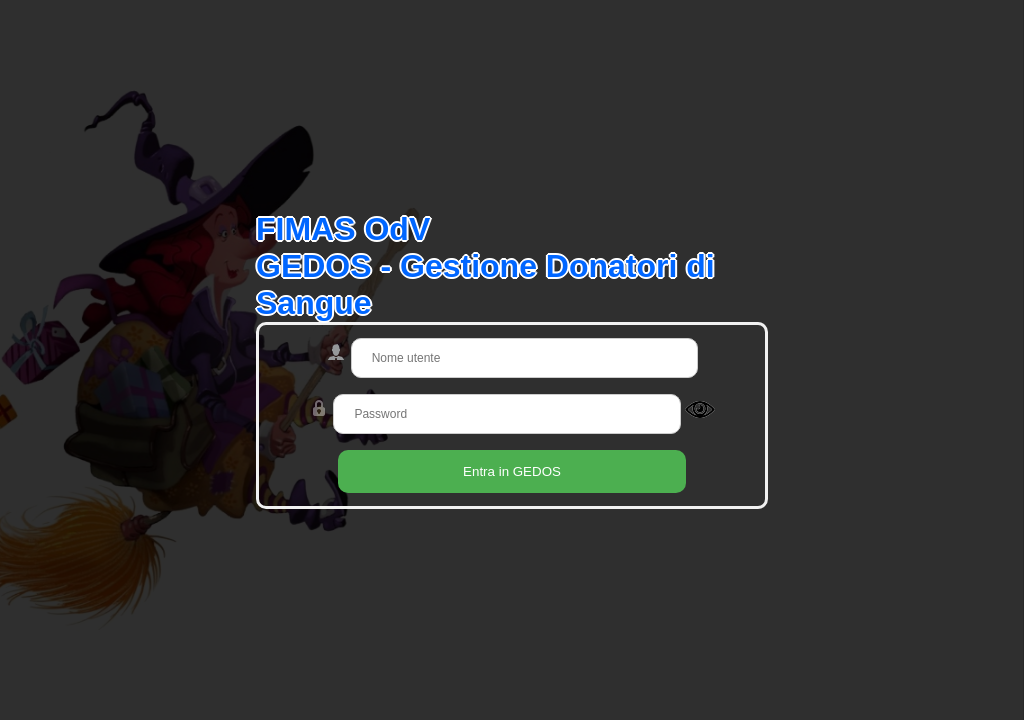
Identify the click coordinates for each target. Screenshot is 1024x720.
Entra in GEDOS (512, 471)
